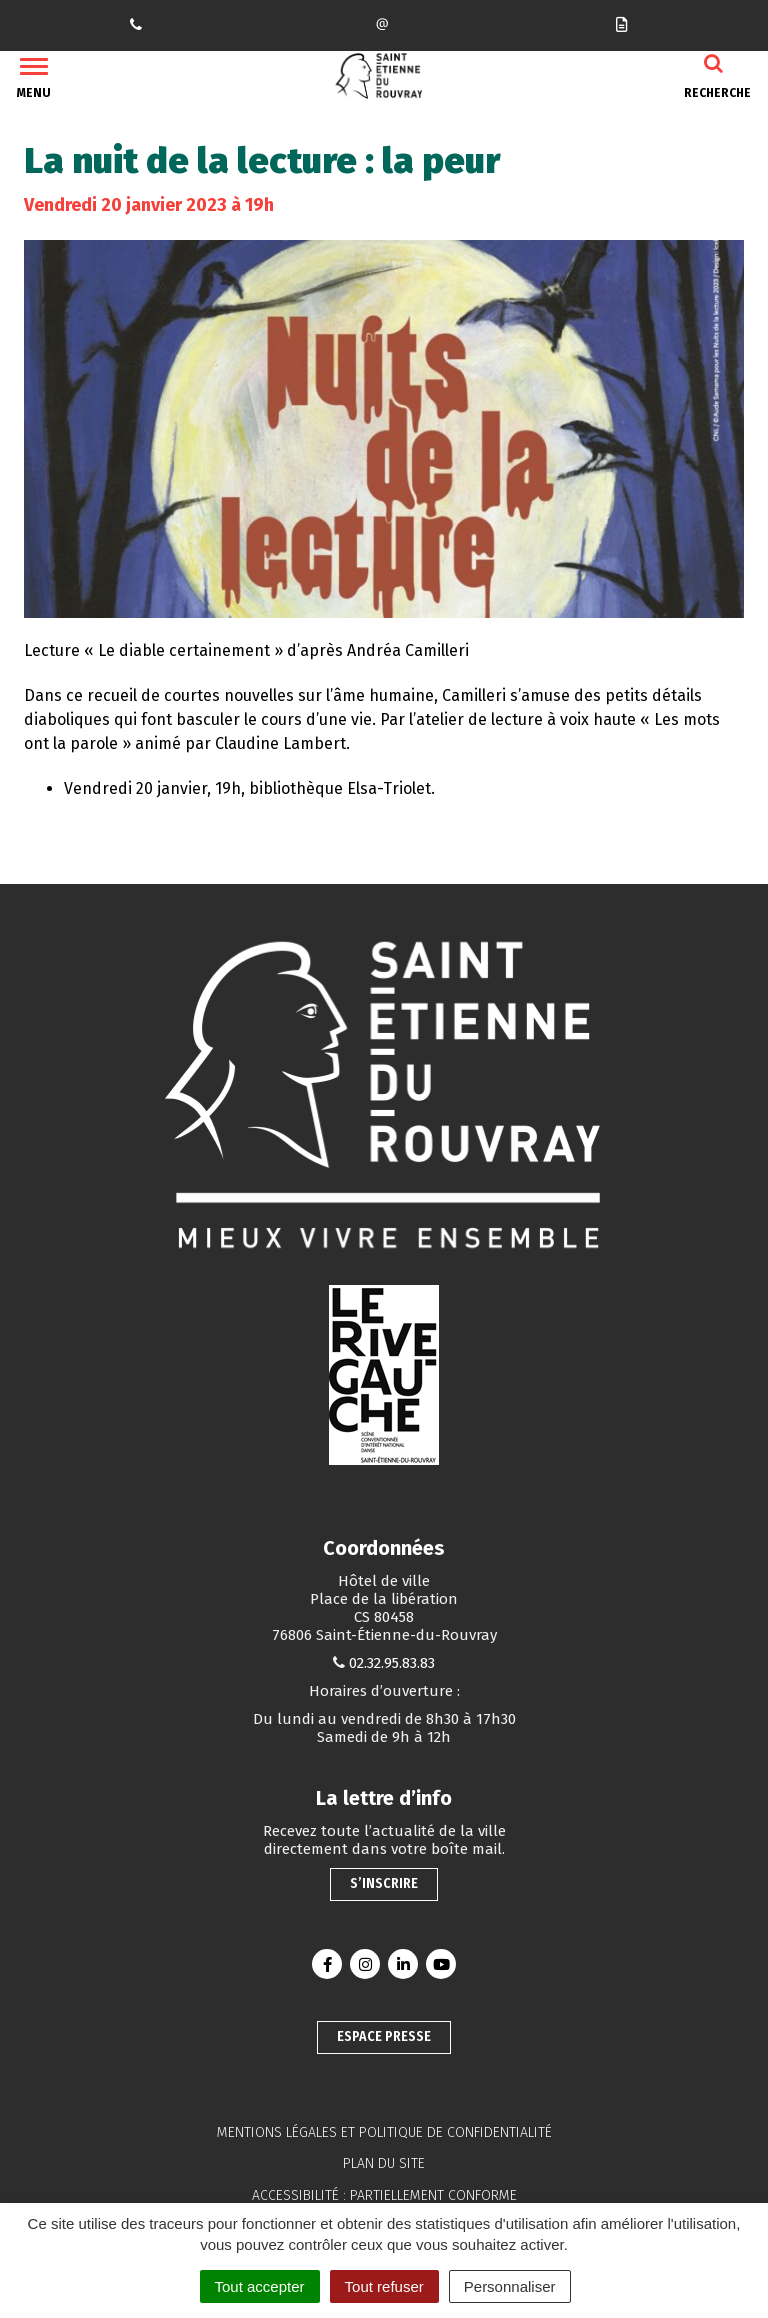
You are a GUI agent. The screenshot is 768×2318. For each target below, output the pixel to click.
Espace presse (384, 2036)
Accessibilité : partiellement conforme (384, 2195)
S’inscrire (384, 1883)
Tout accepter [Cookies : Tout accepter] (260, 2286)
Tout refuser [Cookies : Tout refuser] (384, 2286)
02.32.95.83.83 (392, 1663)
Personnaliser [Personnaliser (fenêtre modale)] (510, 2286)
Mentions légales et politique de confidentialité (384, 2132)
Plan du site (384, 2163)
